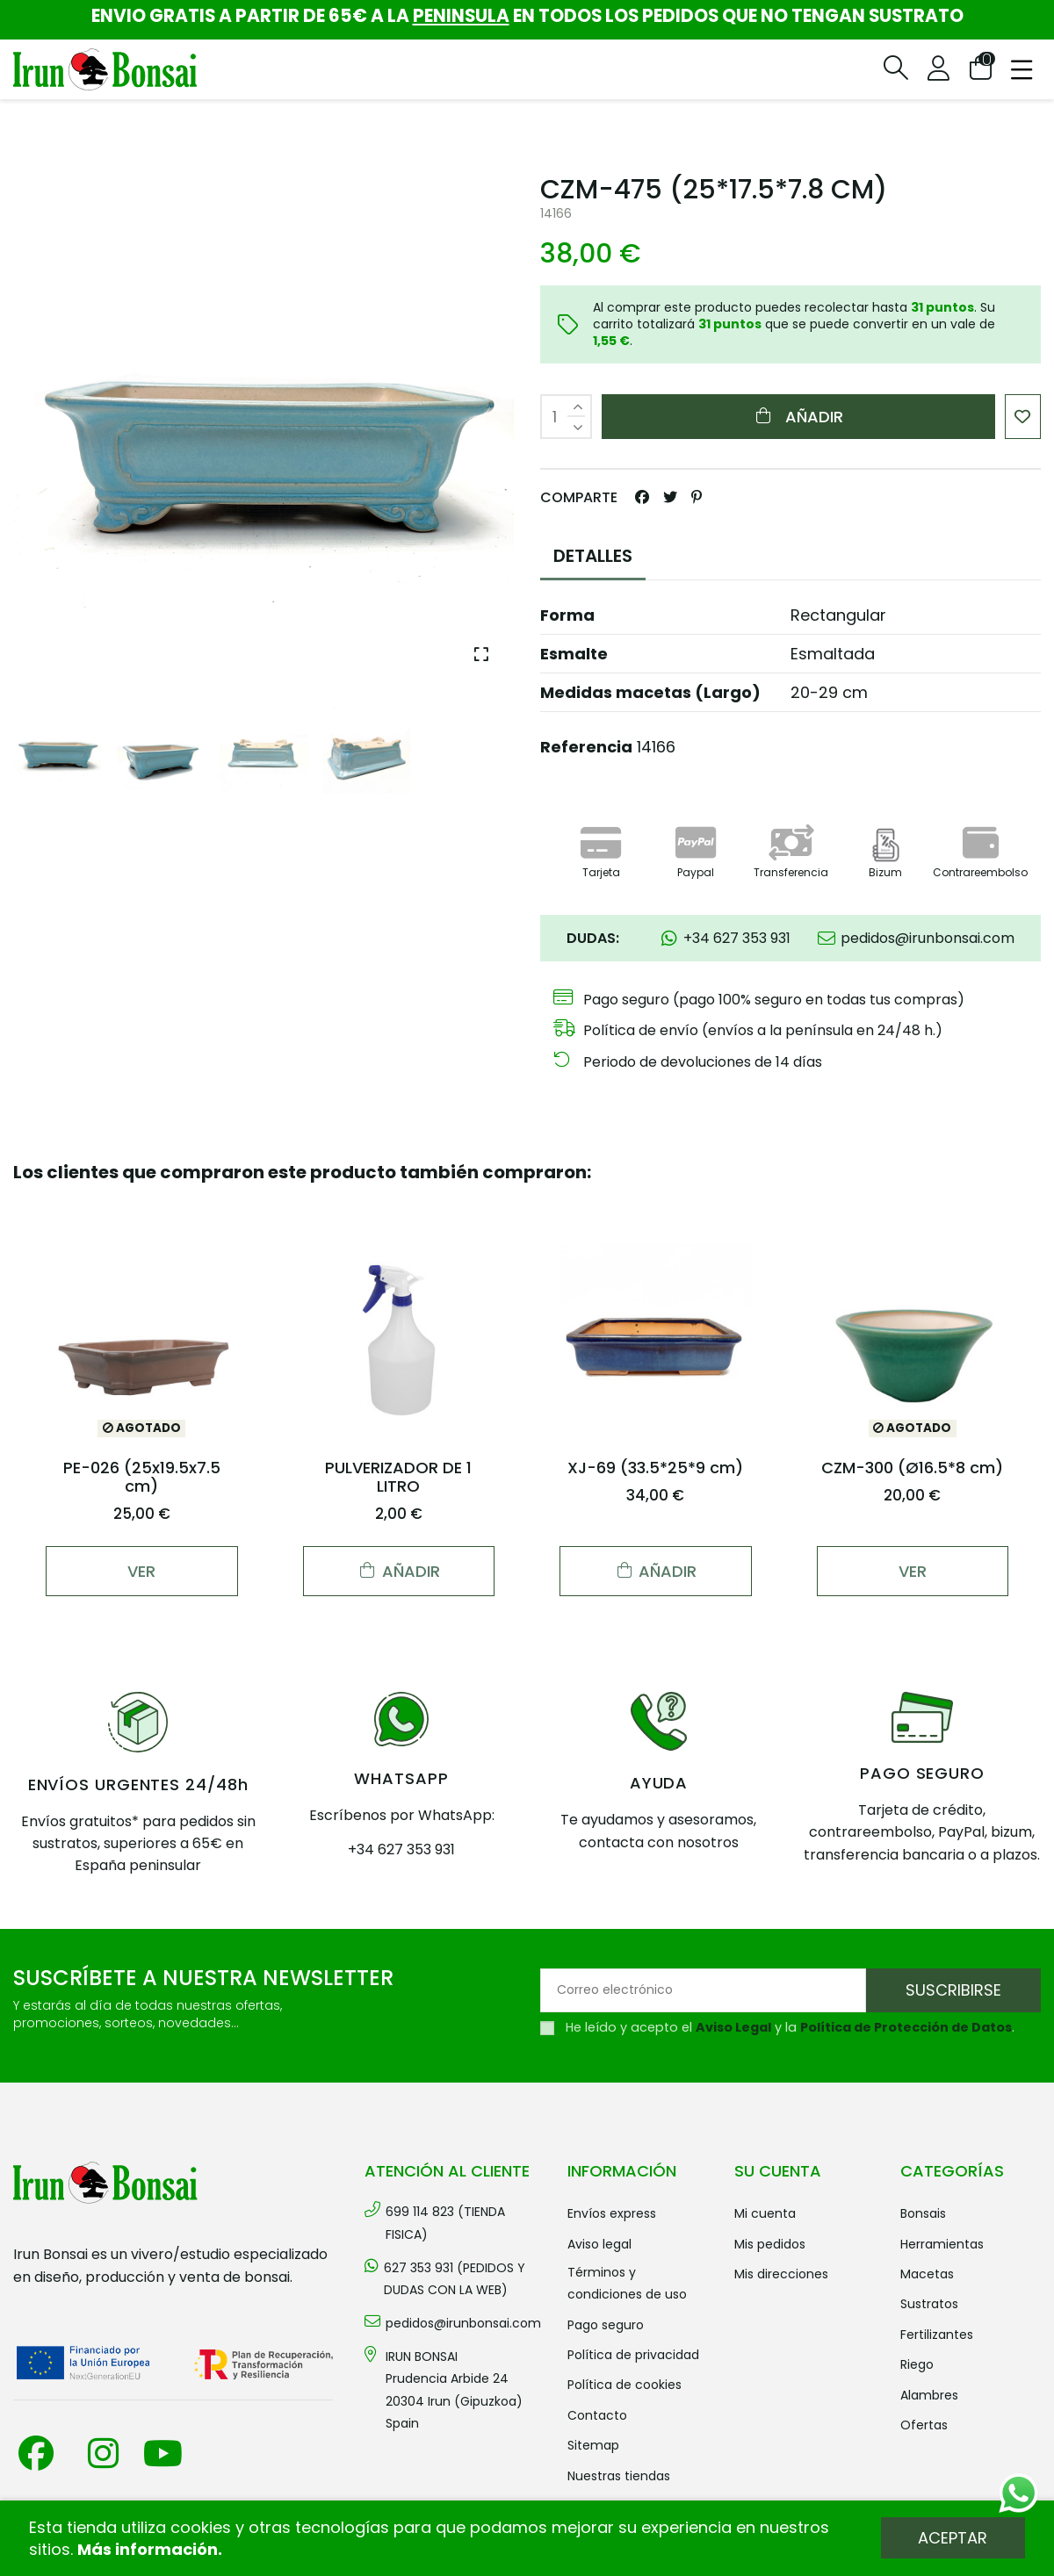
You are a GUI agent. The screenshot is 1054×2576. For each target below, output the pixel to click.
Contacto (597, 2415)
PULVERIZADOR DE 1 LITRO (398, 1477)
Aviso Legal (733, 2027)
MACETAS (927, 2274)
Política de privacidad (633, 2355)
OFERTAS (924, 2425)
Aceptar (952, 2538)
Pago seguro (605, 2325)
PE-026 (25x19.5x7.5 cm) (141, 1477)
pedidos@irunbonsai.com (463, 2323)
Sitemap (593, 2445)
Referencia (586, 747)
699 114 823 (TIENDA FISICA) (445, 2222)
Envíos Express (611, 2213)
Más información (147, 2549)
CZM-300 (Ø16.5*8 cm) (912, 1468)
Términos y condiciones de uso (627, 2283)
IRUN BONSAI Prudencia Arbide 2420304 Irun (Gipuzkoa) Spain (454, 2390)
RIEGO (917, 2364)
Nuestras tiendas (618, 2476)
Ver (141, 1571)
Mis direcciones (781, 2274)
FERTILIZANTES (936, 2334)
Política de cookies (624, 2384)
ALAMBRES (929, 2395)
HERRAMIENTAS (942, 2244)
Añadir (798, 417)
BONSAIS (923, 2213)
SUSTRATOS (929, 2304)
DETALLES (592, 555)
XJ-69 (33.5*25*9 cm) (655, 1468)
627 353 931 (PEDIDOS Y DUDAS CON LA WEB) (454, 2279)
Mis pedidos (769, 2244)
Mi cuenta (765, 2213)
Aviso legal (599, 2244)
